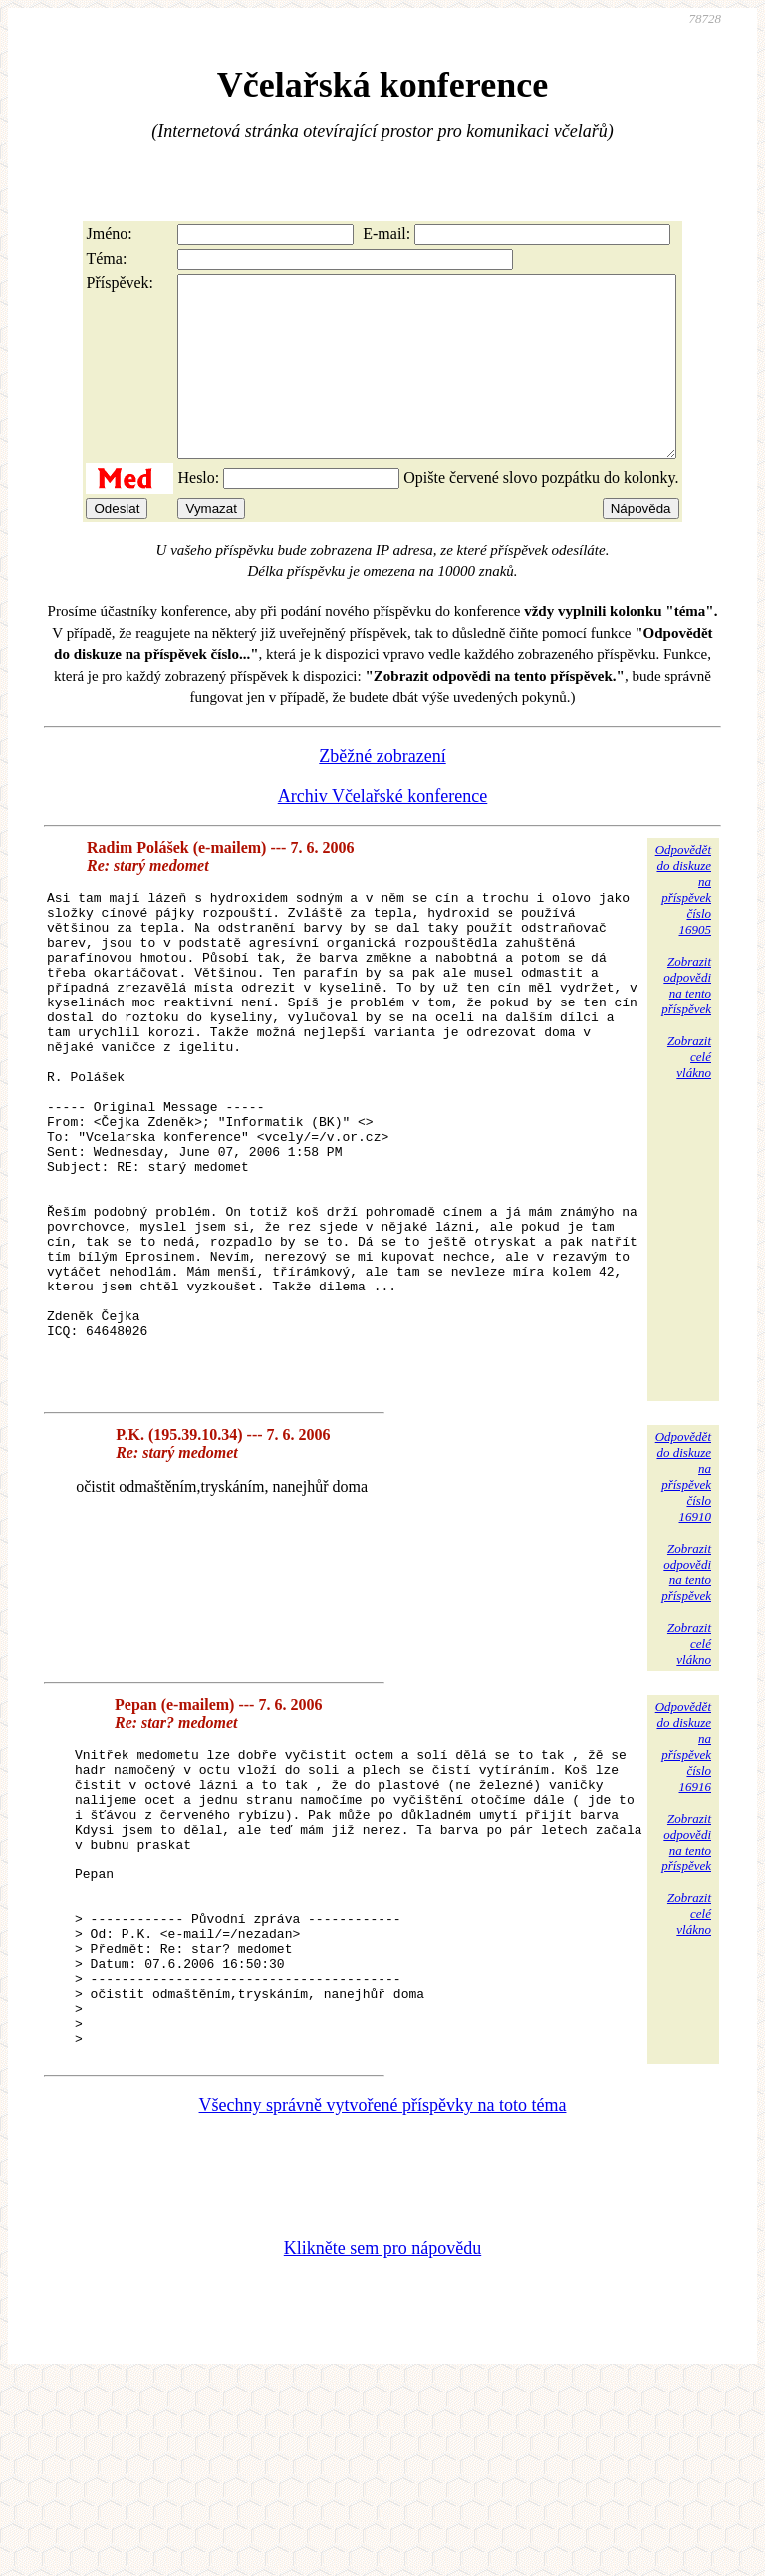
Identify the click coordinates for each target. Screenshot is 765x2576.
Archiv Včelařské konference (383, 832)
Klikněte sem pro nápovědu (382, 2442)
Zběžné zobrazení (382, 792)
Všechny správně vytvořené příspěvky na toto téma (383, 2299)
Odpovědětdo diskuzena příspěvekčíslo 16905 (683, 925)
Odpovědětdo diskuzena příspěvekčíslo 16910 (683, 1611)
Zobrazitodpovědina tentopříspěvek (686, 1021)
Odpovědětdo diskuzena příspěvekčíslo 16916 (683, 1881)
